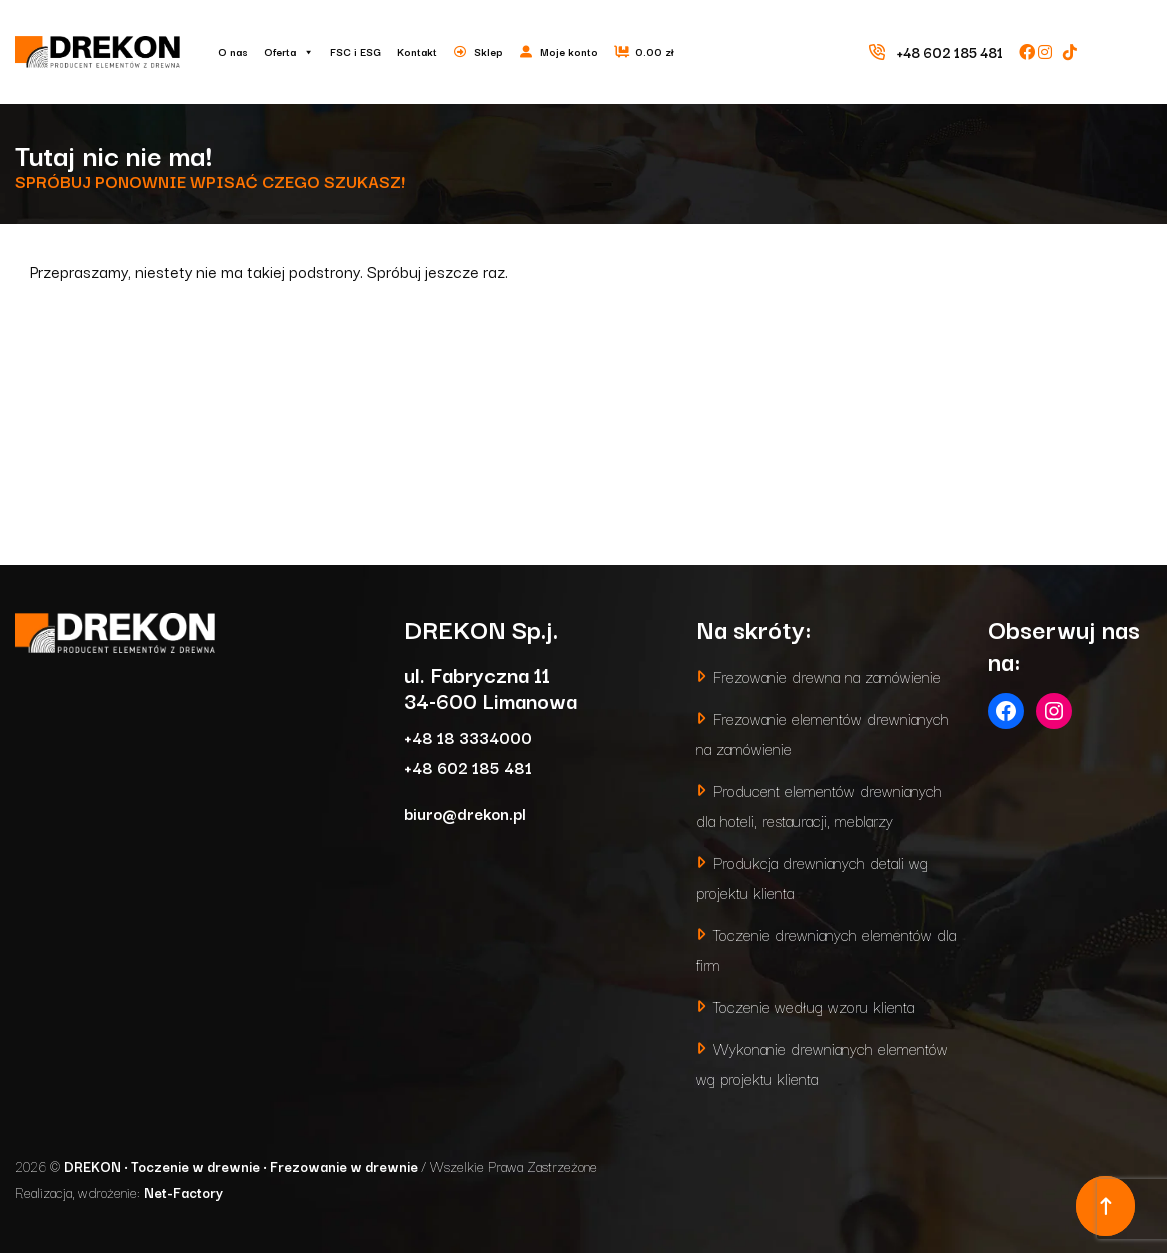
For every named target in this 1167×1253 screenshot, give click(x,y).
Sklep (488, 51)
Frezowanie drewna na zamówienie (827, 675)
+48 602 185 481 (468, 766)
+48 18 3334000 (468, 736)
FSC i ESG (355, 51)
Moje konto (569, 51)
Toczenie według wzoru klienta (813, 1005)
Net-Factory (183, 1192)
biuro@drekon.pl (465, 812)
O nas (233, 51)
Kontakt (417, 51)
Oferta (289, 52)
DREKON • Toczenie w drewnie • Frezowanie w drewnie (242, 1166)
